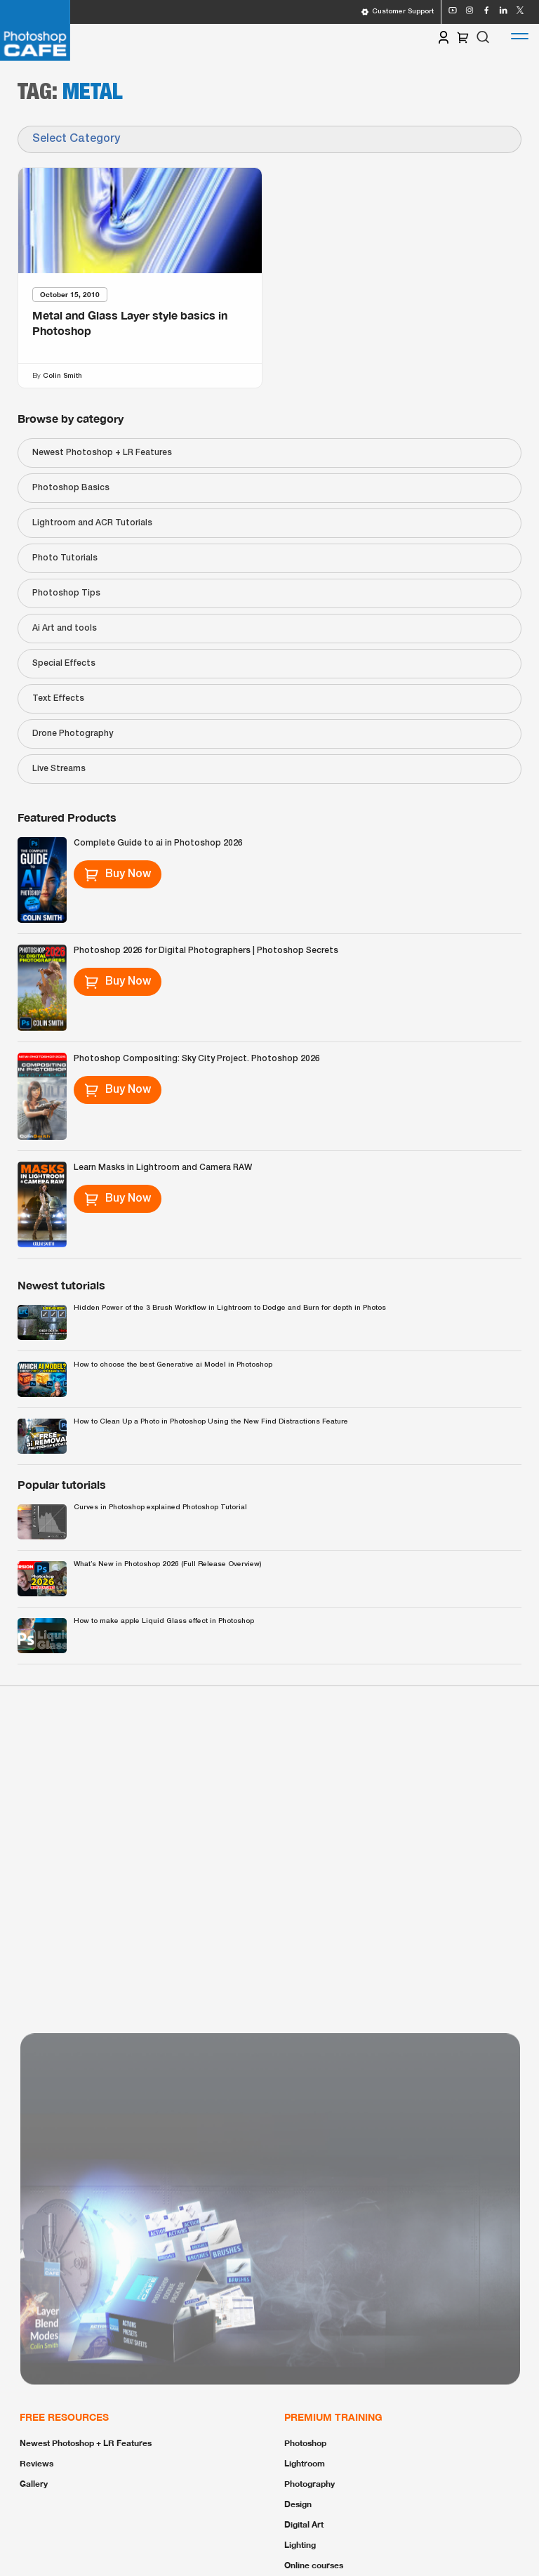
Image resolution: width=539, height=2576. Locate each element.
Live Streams (59, 769)
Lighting (300, 2544)
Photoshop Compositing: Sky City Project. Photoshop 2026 (197, 1059)
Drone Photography (72, 733)
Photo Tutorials (65, 558)
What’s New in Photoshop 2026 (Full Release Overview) (167, 1564)
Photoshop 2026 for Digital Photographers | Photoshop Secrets (206, 950)
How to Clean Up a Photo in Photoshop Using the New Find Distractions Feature (211, 1422)
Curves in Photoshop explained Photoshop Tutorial (160, 1507)
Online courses (313, 2565)
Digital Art (304, 2524)
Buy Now (117, 874)
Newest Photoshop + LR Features (102, 452)
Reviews (36, 2463)
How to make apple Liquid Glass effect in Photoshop (164, 1621)
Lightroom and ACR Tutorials (92, 523)
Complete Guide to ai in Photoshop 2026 (158, 843)
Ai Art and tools (64, 628)
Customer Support (397, 12)
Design (298, 2504)
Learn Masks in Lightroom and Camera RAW (163, 1167)
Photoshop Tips (66, 593)
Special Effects (63, 663)
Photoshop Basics (70, 488)
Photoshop (305, 2443)
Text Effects (58, 698)
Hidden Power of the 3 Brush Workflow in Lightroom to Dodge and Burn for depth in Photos (230, 1308)
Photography (309, 2483)
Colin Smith (62, 375)
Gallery (34, 2483)
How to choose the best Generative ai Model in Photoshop (173, 1365)
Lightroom (304, 2463)
